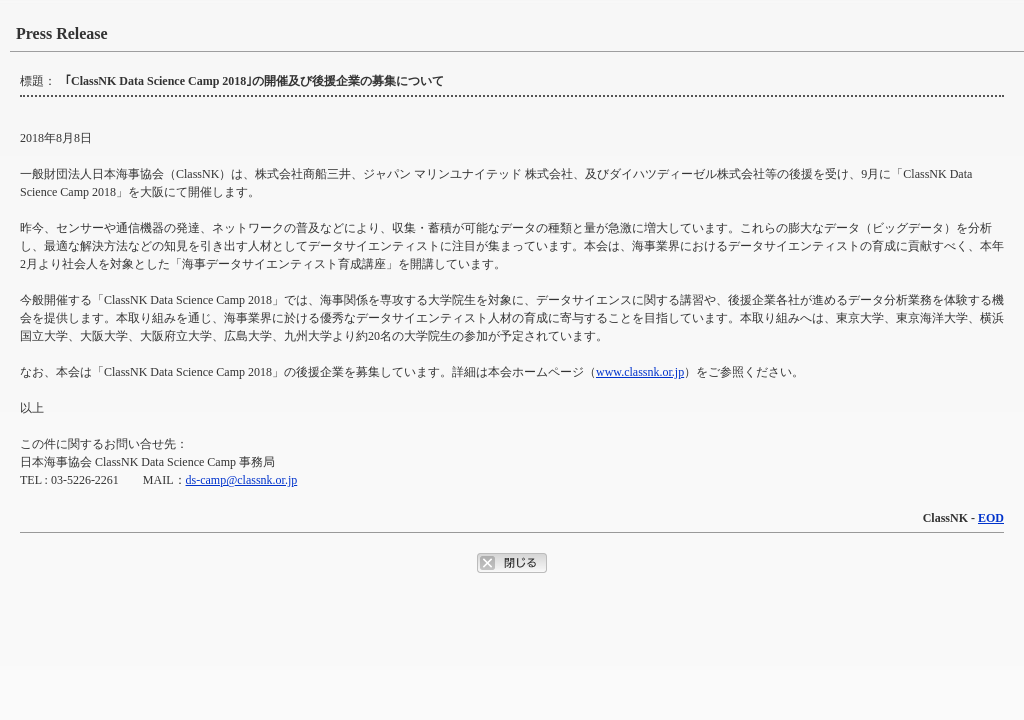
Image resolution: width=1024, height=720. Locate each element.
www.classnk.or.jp (640, 372)
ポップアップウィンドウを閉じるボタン (512, 563)
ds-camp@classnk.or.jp (242, 480)
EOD (991, 518)
